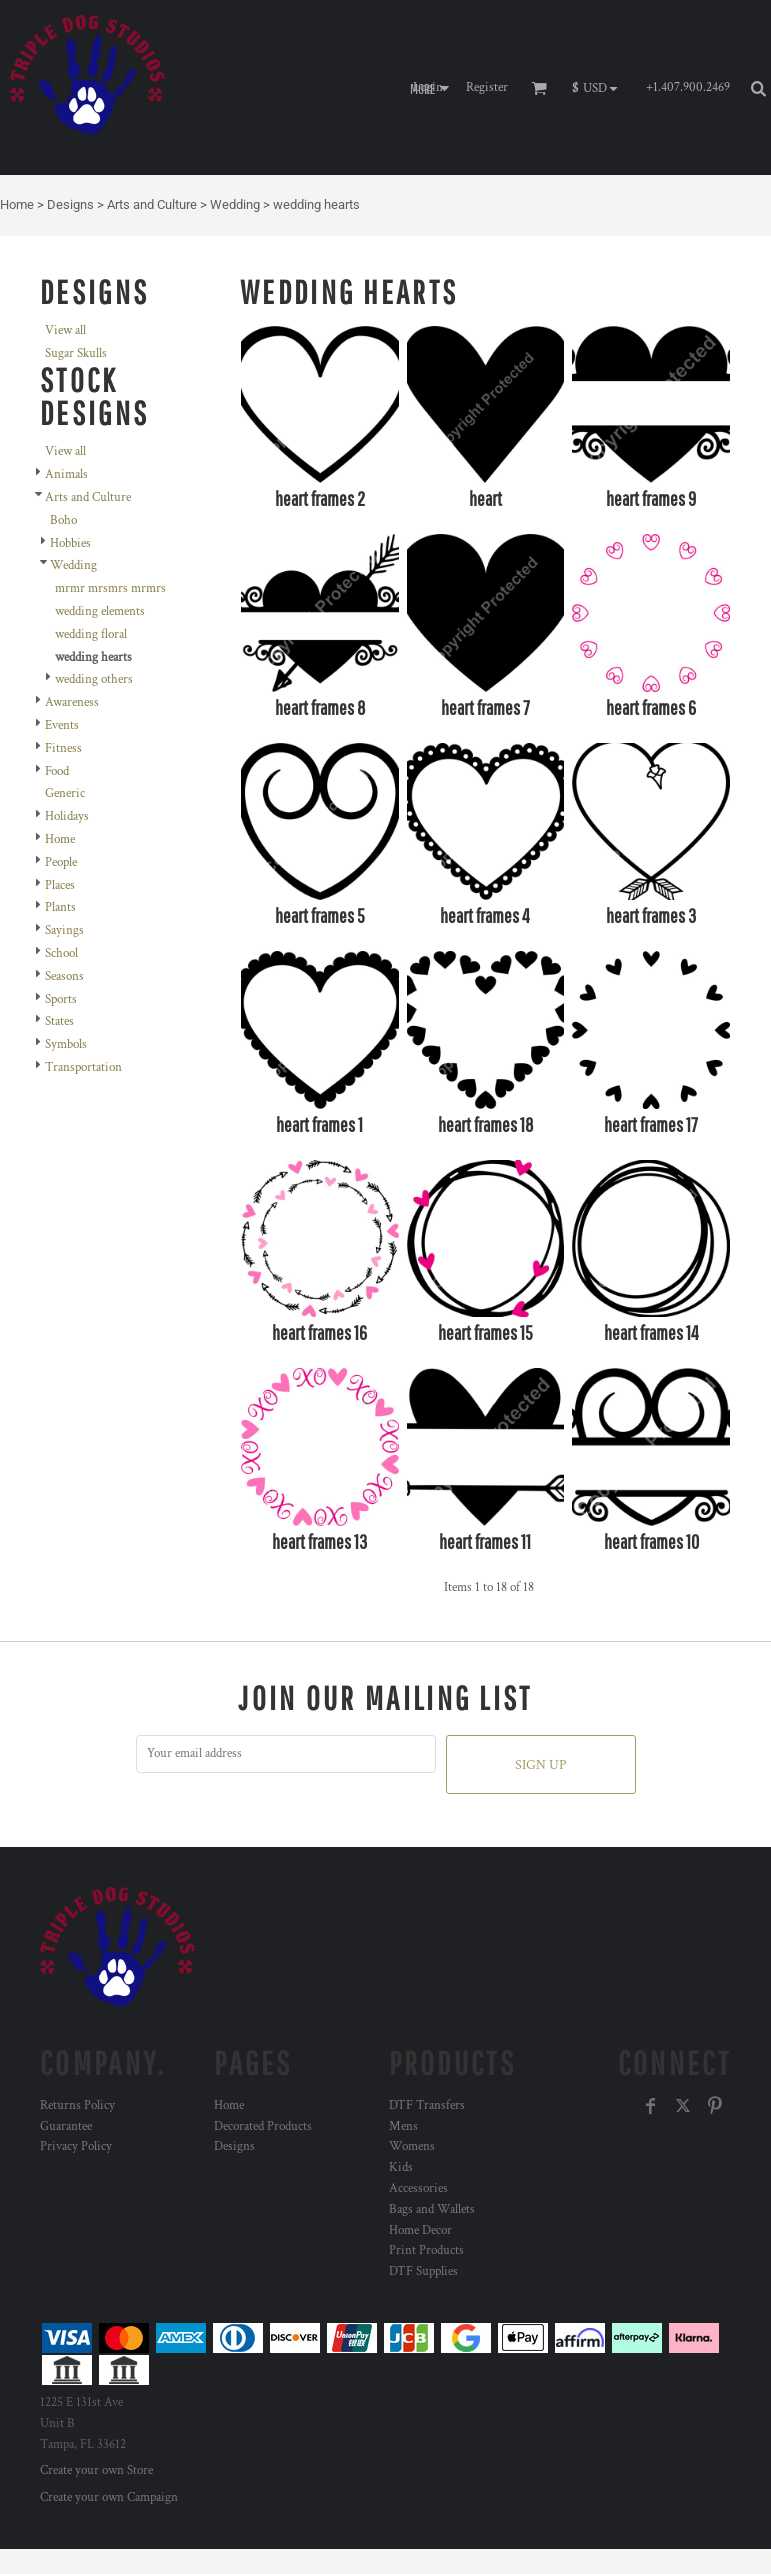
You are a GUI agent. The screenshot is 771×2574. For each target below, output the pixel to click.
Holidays (67, 816)
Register (487, 87)
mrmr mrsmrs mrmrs (110, 588)
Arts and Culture (152, 204)
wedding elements (100, 611)
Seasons (64, 976)
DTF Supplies (423, 2271)
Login (428, 87)
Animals (66, 474)
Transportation (83, 1067)
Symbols (66, 1044)
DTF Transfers (427, 2105)
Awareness (72, 702)
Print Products (426, 2250)
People (61, 862)
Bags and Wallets (432, 2209)
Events (62, 725)
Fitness (63, 748)
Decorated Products (263, 2126)
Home (17, 204)
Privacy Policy (76, 2146)
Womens (412, 2146)
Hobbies (70, 543)
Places (60, 885)
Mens (403, 2126)
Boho (63, 520)
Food (57, 771)
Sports (61, 999)
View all (65, 330)
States (59, 1021)
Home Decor (420, 2230)
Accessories (418, 2188)
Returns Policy (77, 2105)
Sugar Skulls (76, 353)
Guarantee (66, 2126)
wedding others (94, 679)
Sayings (64, 930)
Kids (401, 2167)
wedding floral (91, 634)
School (61, 953)
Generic (65, 793)
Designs (70, 204)
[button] (599, 88)
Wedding (235, 204)
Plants (60, 907)
